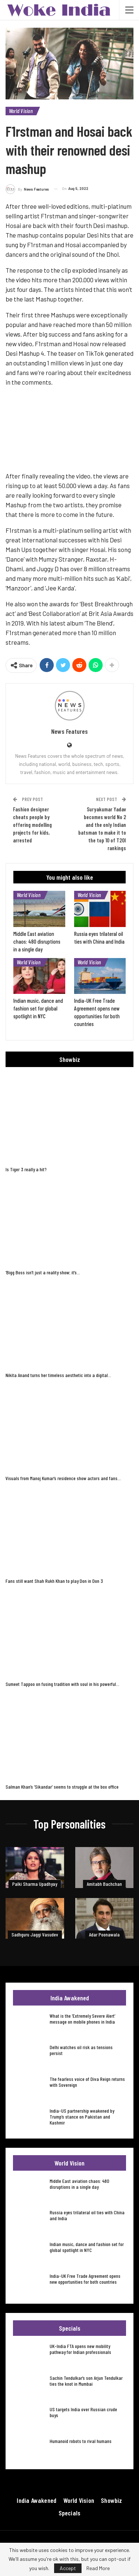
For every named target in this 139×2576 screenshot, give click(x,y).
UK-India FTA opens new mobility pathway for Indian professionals (80, 2349)
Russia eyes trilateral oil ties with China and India (87, 2215)
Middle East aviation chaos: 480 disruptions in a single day (79, 2184)
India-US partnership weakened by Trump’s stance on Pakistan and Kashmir (82, 2117)
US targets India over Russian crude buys (83, 2412)
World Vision (21, 111)
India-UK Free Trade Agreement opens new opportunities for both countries (85, 2279)
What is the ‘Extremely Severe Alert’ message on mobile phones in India (82, 2019)
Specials (70, 2513)
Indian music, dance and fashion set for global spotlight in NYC (87, 2247)
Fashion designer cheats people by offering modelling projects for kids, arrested (32, 825)
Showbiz (111, 2500)
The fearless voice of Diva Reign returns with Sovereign (87, 2082)
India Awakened (36, 2500)
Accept (68, 2568)
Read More (98, 2568)
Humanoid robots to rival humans (81, 2441)
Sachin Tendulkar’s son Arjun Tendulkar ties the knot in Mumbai (86, 2381)
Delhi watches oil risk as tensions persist (81, 2050)
